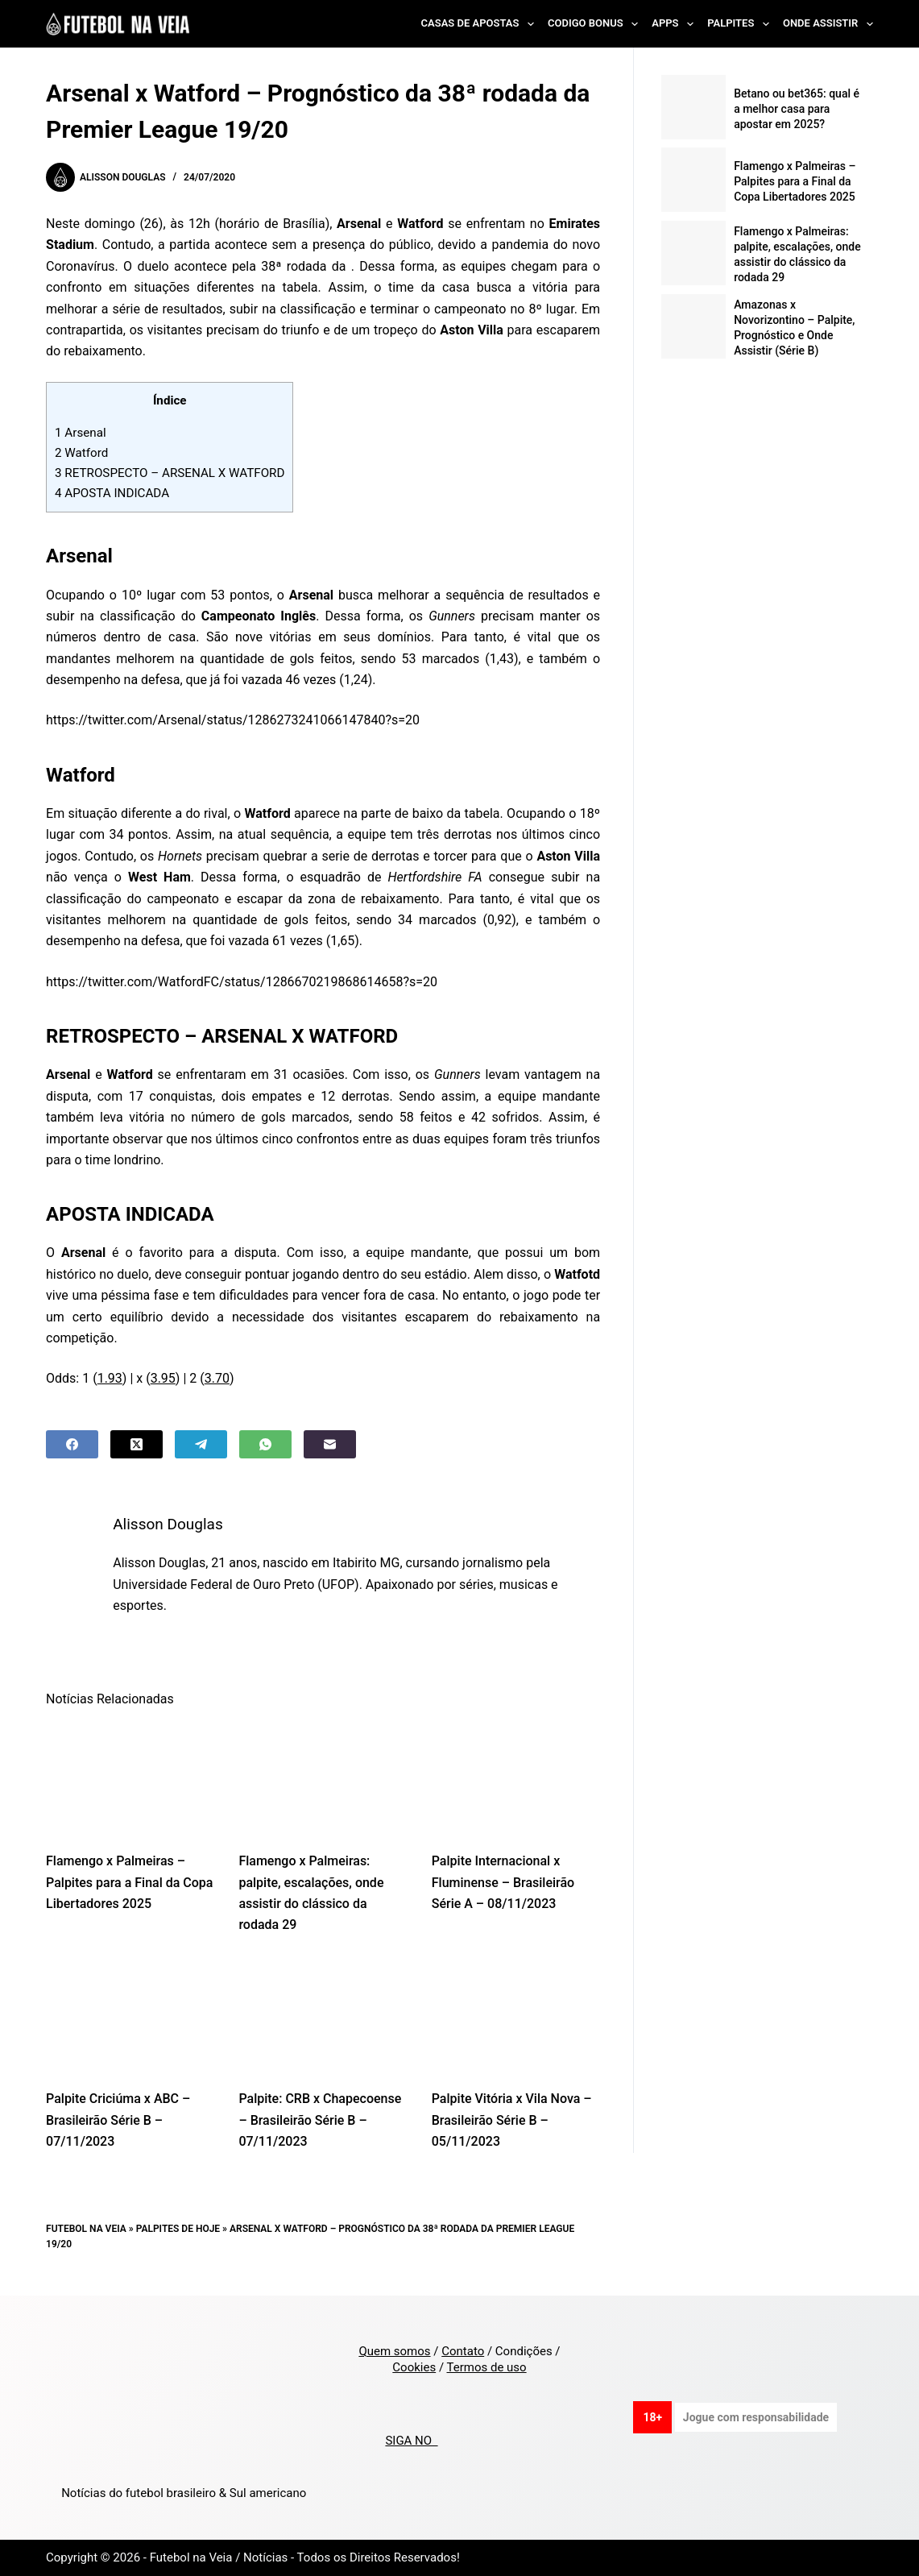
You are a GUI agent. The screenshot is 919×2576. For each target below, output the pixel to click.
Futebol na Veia (86, 2228)
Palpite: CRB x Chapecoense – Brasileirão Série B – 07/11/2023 (319, 2120)
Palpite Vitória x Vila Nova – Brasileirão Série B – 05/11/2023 (512, 2120)
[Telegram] (201, 1444)
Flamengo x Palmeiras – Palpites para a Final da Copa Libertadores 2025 (129, 1882)
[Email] (330, 1444)
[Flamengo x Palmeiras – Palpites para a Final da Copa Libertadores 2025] (130, 1779)
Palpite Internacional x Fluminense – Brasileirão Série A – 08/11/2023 (503, 1882)
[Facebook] (72, 1444)
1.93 (109, 1378)
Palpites (741, 24)
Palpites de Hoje (178, 2228)
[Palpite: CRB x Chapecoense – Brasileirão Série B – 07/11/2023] (322, 2016)
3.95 (163, 1378)
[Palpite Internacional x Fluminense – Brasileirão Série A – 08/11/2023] (516, 1779)
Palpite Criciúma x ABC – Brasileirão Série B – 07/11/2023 (118, 2120)
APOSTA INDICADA (112, 493)
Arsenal (80, 432)
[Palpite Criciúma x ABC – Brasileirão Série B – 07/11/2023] (130, 2016)
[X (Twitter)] (136, 1444)
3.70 (217, 1378)
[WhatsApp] (265, 1444)
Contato (462, 2351)
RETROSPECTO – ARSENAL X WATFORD (169, 473)
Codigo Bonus (596, 24)
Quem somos (394, 2351)
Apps (676, 24)
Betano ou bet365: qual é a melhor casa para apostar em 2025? (796, 109)
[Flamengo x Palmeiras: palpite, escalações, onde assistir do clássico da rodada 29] (322, 1779)
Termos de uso (487, 2367)
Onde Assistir (828, 24)
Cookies (414, 2367)
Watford (83, 453)
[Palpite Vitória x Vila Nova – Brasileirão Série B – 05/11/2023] (516, 2016)
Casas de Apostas (480, 24)
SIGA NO (411, 2440)
